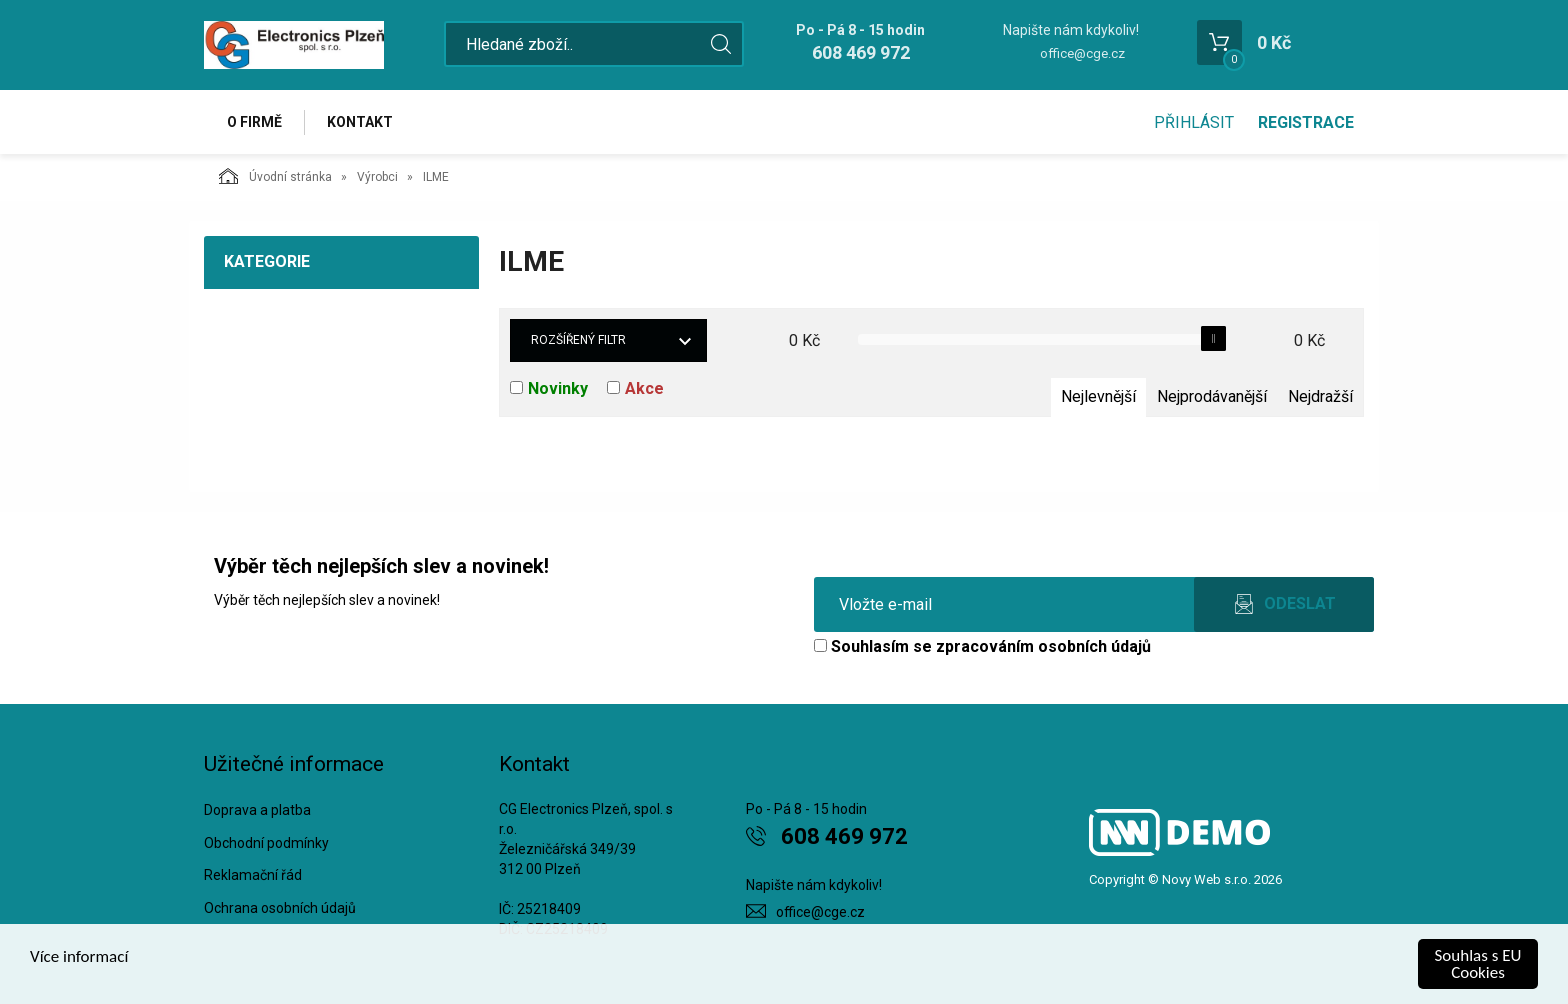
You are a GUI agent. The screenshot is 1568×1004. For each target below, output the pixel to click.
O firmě (254, 122)
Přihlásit (1194, 122)
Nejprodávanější (1212, 396)
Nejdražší (1320, 396)
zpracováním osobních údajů (1043, 646)
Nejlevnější (1098, 396)
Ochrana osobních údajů (280, 908)
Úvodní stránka (275, 176)
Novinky (558, 388)
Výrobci (377, 177)
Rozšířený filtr (578, 340)
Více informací (79, 956)
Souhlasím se (982, 646)
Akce (644, 388)
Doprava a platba (257, 810)
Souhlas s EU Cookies (1478, 964)
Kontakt (360, 122)
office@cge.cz (1082, 53)
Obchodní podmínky (266, 843)
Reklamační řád (253, 875)
